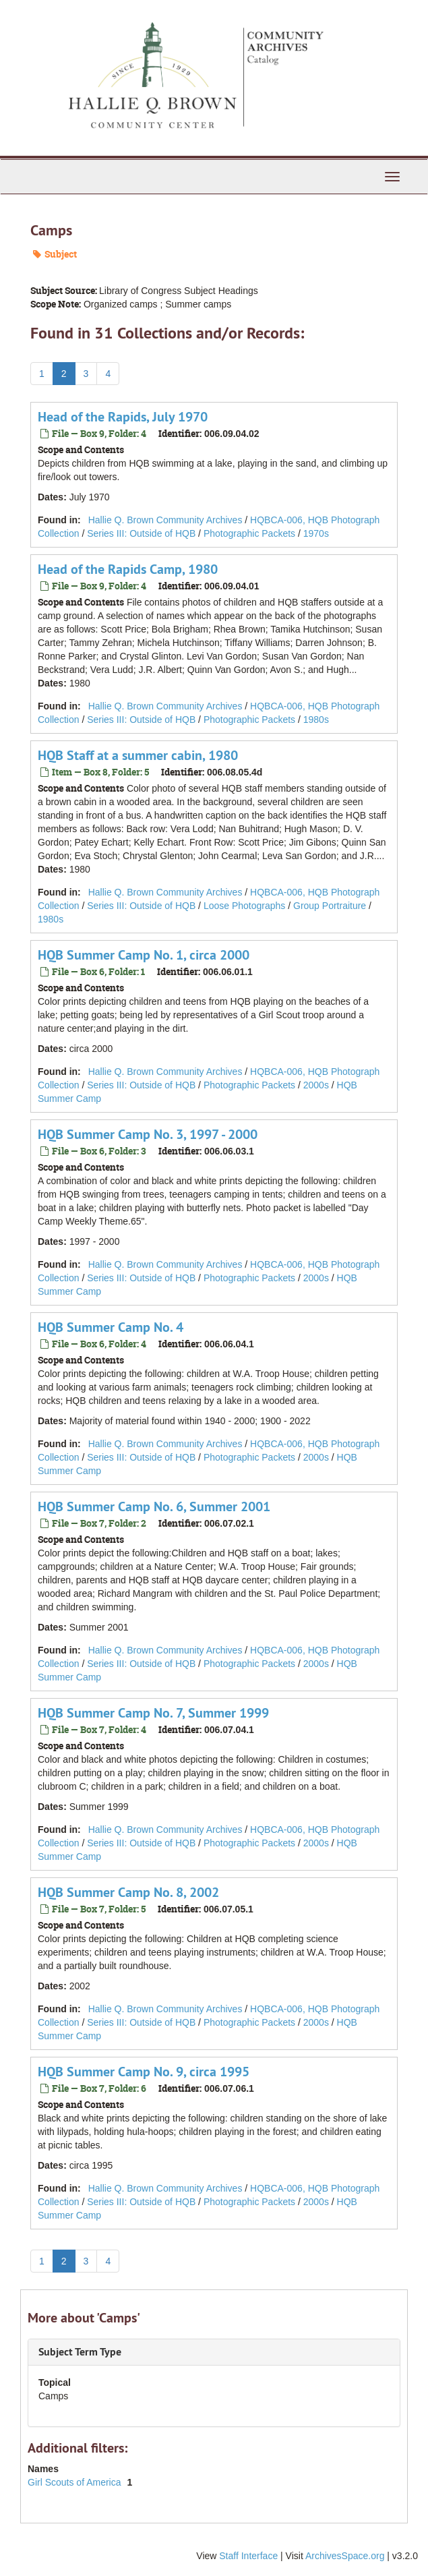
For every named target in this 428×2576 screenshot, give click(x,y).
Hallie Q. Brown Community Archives (165, 520)
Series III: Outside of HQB (141, 533)
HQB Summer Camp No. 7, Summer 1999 (153, 1713)
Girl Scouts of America (75, 2482)
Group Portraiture (329, 905)
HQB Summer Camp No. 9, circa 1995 (143, 2071)
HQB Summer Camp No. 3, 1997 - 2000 (147, 1134)
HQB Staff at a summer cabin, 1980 (138, 755)
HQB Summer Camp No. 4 (110, 1327)
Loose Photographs (244, 905)
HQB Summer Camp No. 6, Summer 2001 (154, 1506)
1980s (316, 719)
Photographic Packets (249, 533)
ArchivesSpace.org (345, 2555)
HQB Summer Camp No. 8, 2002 (128, 1892)
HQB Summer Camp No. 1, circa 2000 (143, 955)
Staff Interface (248, 2555)
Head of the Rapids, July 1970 (123, 417)
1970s (316, 533)
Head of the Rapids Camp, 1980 (128, 569)
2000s (316, 1085)
